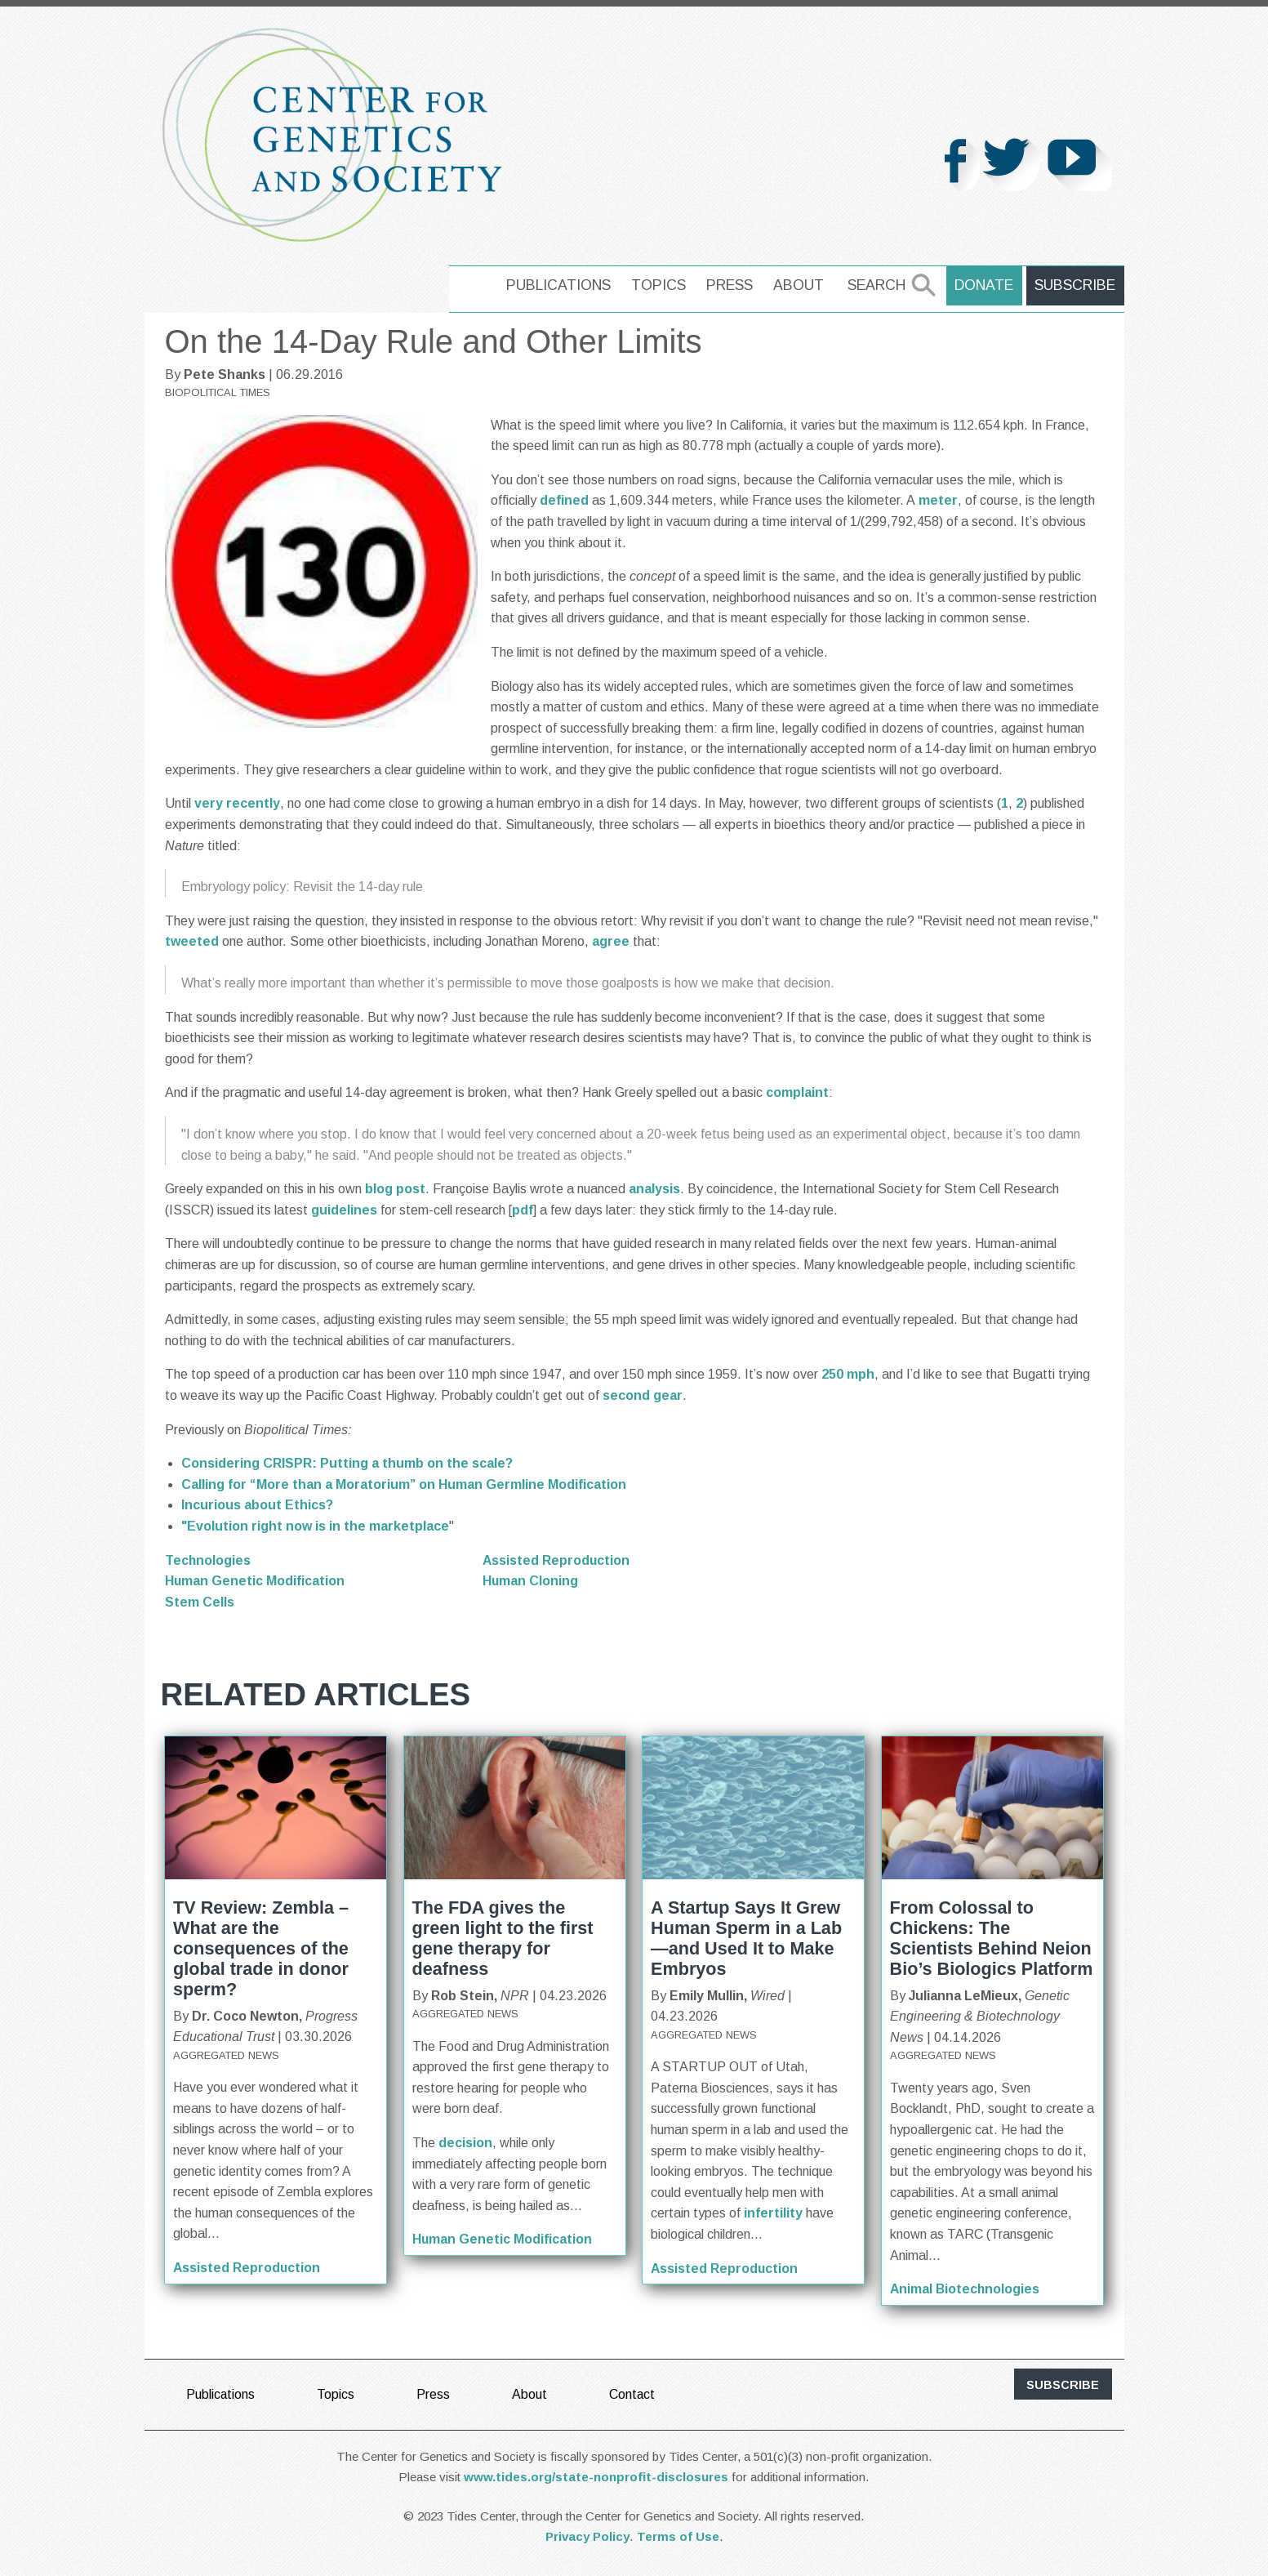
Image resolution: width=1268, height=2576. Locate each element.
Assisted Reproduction (557, 1560)
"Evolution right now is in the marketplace (315, 1526)
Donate (985, 285)
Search (878, 285)
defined (566, 500)
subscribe (1062, 2384)
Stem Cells (199, 1602)
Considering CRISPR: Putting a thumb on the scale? (347, 1463)
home (473, 285)
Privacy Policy (587, 2536)
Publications (560, 285)
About (800, 285)
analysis (654, 1189)
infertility (773, 2213)
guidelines (345, 1210)
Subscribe (1075, 285)
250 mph (847, 1374)
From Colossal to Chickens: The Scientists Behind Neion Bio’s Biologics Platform (991, 1938)
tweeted (193, 941)
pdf (522, 1210)
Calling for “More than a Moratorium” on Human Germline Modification (403, 1484)
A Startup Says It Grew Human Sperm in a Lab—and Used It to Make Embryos (746, 1938)
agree (612, 941)
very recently (237, 803)
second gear (643, 1395)
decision (463, 2143)
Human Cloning (531, 1581)
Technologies (208, 1560)
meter (938, 500)
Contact (633, 2394)
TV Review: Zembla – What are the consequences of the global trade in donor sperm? (261, 1948)
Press (731, 285)
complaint (797, 1092)
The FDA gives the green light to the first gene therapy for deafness (503, 1938)
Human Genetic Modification (255, 1581)
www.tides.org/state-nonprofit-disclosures (596, 2477)
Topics (660, 285)
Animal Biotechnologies (966, 2289)
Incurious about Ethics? (257, 1505)
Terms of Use (678, 2536)
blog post (395, 1189)
